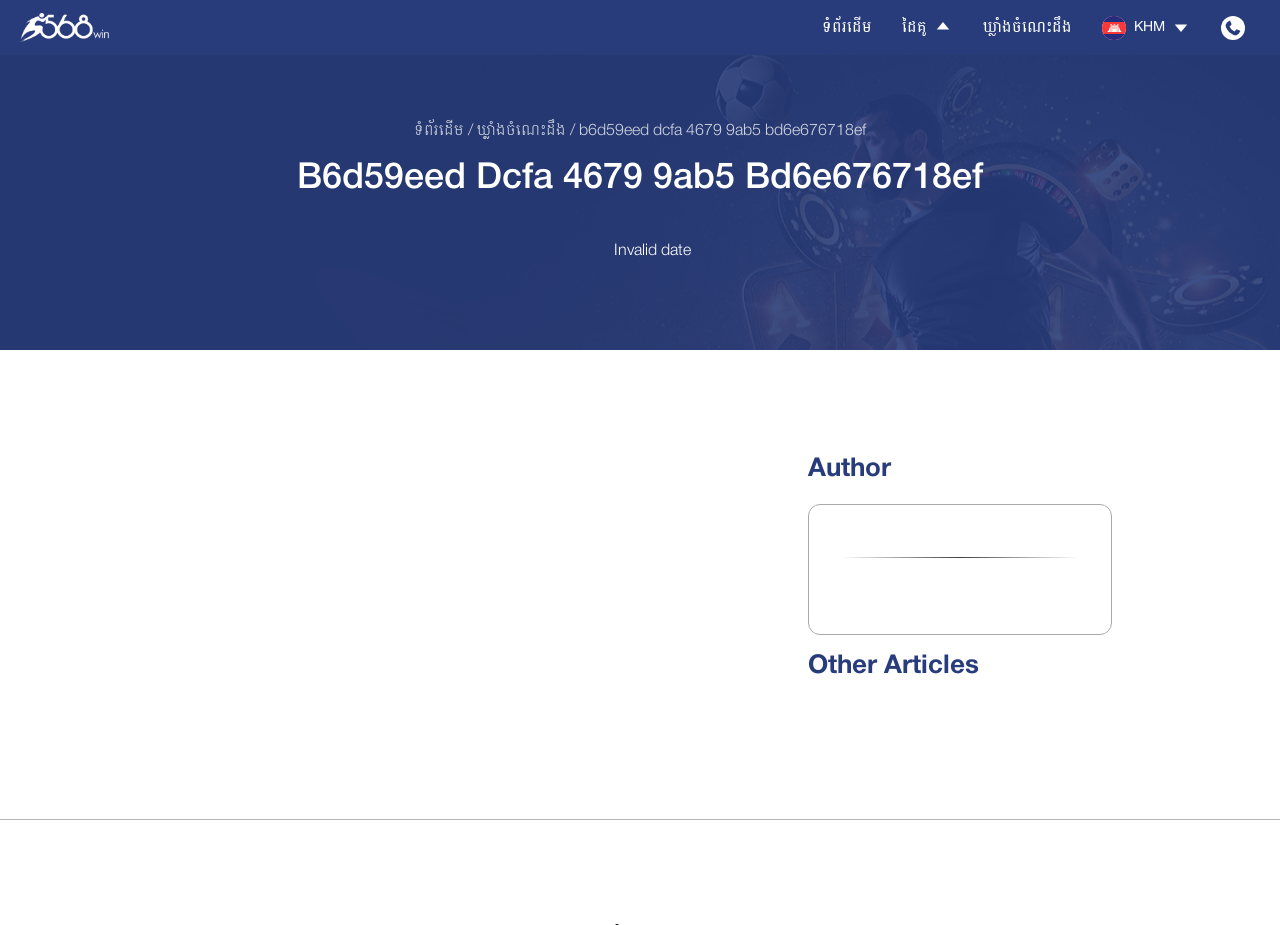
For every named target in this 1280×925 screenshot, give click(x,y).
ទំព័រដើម (847, 28)
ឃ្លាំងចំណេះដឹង (1027, 28)
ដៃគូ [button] (927, 27)
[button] (1146, 28)
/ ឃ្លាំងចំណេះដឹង (515, 131)
